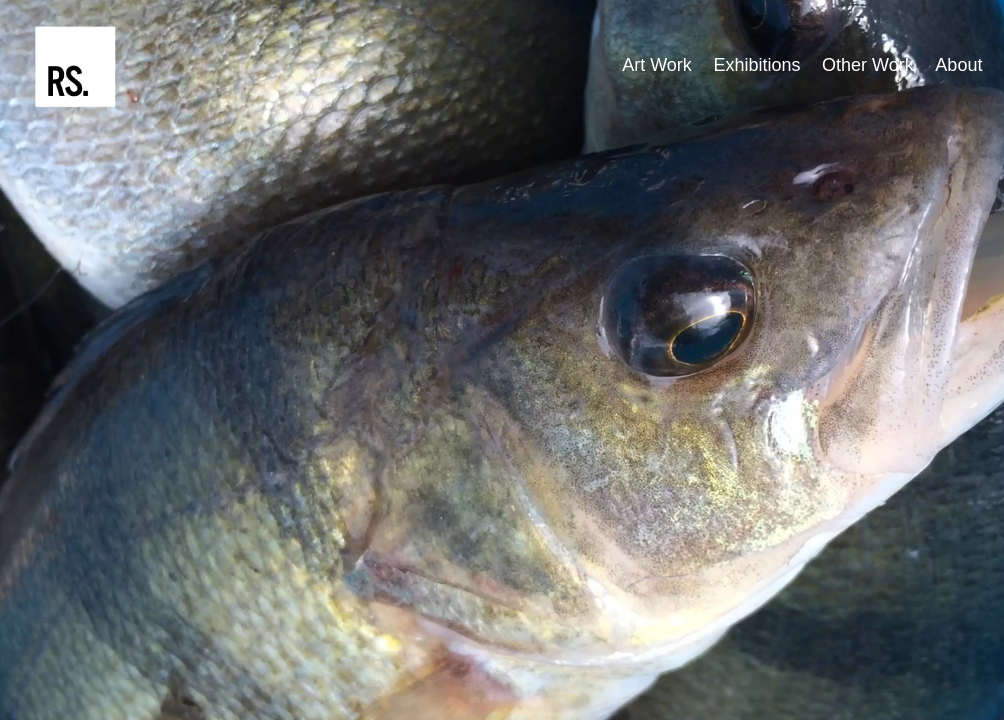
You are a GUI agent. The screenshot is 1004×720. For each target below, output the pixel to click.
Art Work (657, 65)
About (958, 65)
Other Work (868, 65)
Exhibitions (756, 65)
